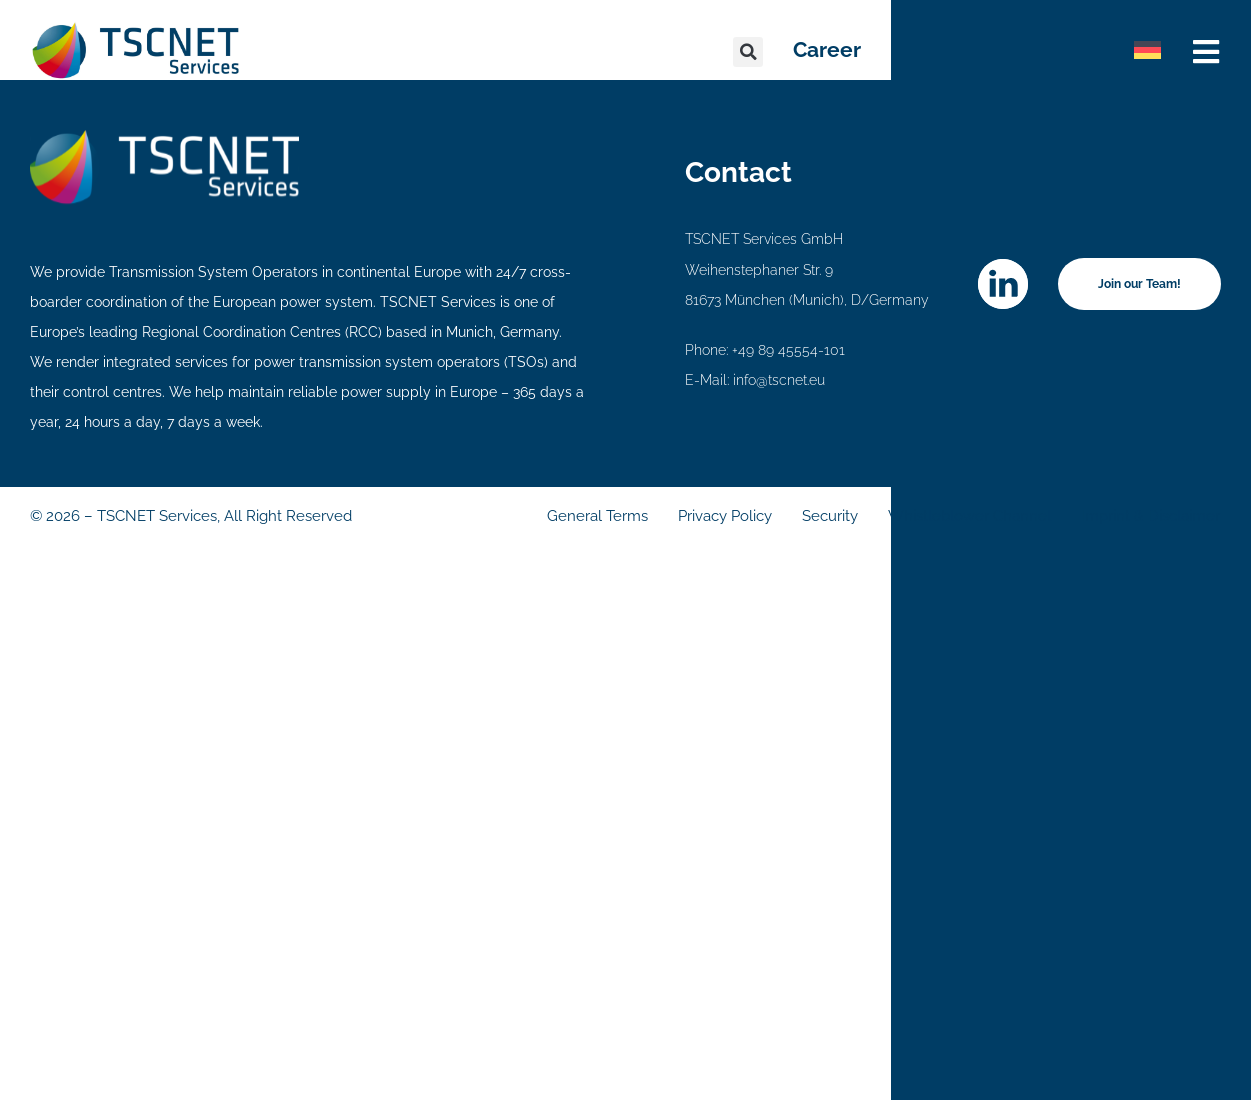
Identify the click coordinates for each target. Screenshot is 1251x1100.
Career (827, 49)
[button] (748, 52)
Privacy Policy (725, 516)
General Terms (597, 516)
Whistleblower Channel (969, 516)
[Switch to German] (1147, 50)
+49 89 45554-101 (788, 350)
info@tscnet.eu (779, 380)
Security (830, 516)
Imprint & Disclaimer (1150, 516)
